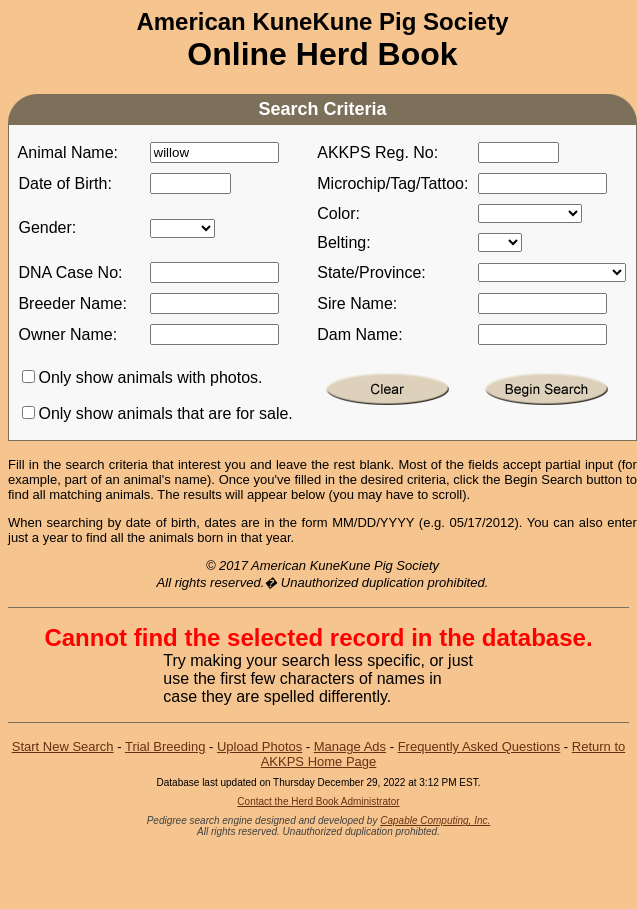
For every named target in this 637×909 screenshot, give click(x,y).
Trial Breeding (165, 746)
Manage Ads (350, 746)
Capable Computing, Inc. (435, 820)
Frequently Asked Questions (479, 746)
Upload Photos (259, 746)
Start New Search (63, 746)
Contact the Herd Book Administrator (318, 801)
